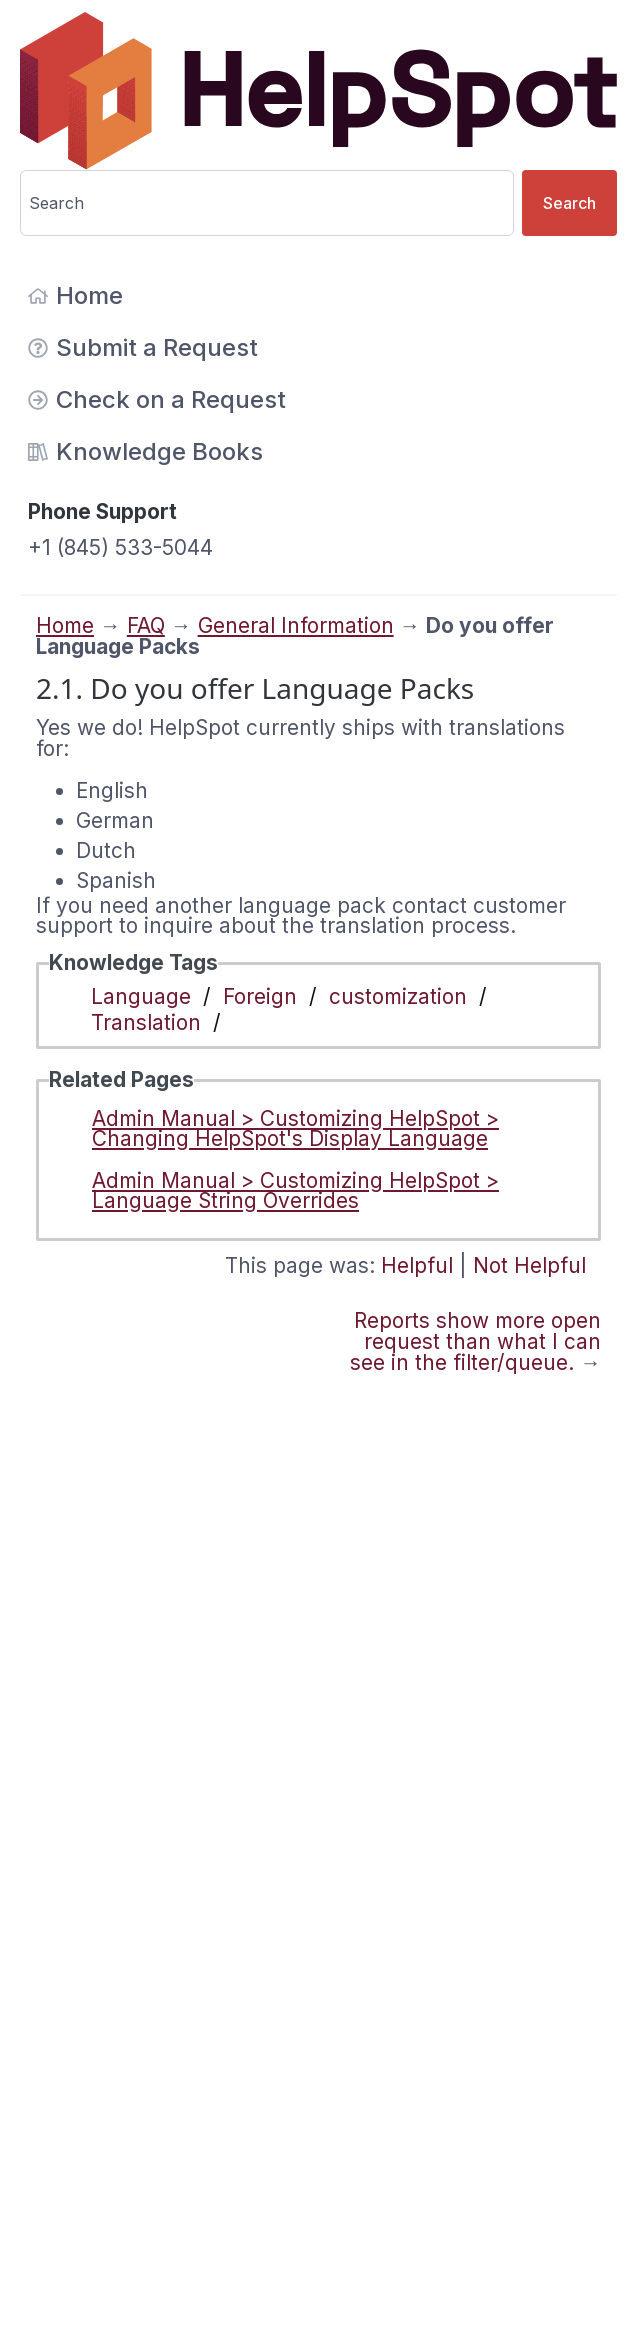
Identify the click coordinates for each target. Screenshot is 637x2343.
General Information (296, 625)
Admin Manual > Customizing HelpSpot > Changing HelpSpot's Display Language (295, 1129)
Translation (146, 1022)
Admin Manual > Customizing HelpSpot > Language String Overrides (295, 1191)
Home (75, 295)
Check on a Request (157, 399)
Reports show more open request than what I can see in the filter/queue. (475, 1341)
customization (398, 996)
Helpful (417, 1265)
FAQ (146, 625)
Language (141, 996)
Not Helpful (529, 1265)
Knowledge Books (145, 451)
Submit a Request (143, 347)
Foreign (260, 996)
